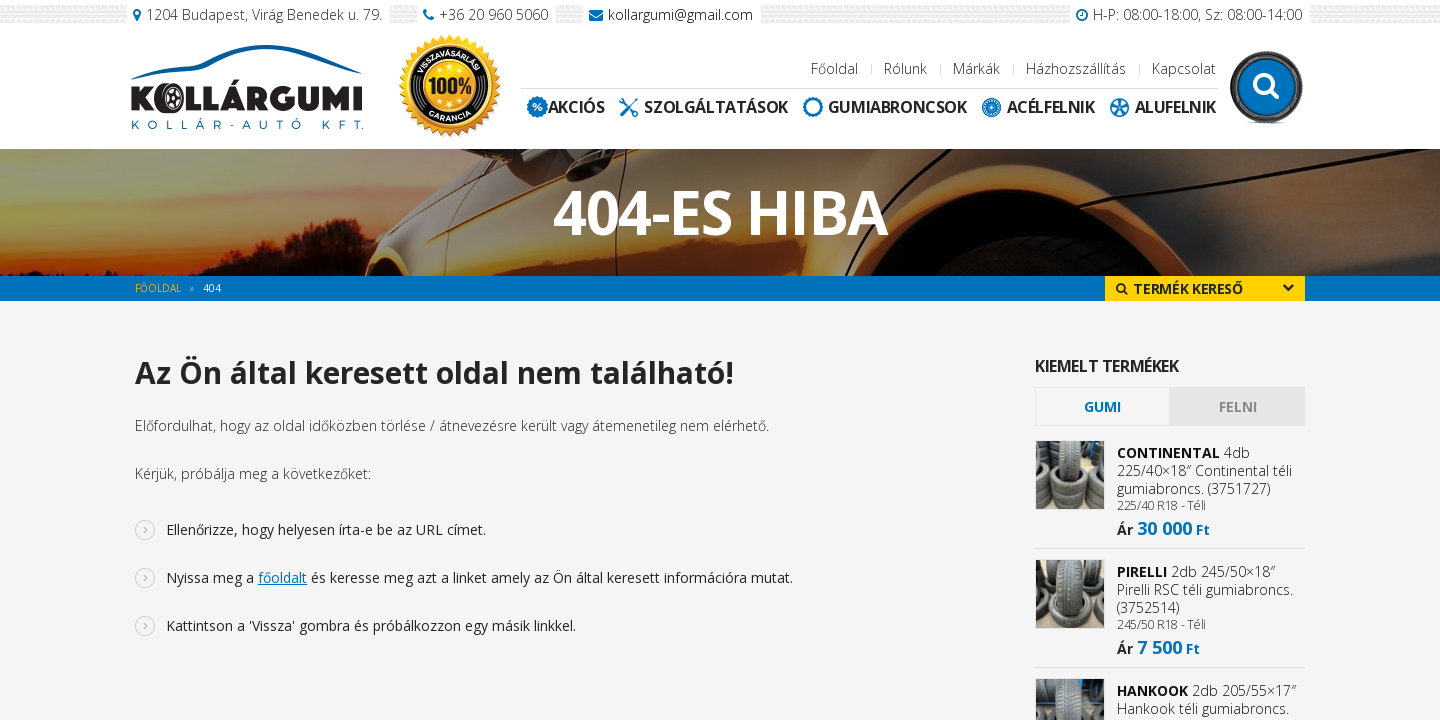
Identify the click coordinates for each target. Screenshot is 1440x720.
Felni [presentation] (1238, 406)
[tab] (1102, 406)
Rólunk (905, 68)
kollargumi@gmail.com (680, 14)
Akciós (576, 107)
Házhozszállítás (1076, 68)
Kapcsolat (1184, 68)
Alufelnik (1175, 107)
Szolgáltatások (715, 107)
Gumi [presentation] (1102, 406)
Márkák (976, 68)
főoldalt (282, 577)
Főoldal (834, 68)
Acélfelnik (1051, 107)
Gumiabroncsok (897, 107)
